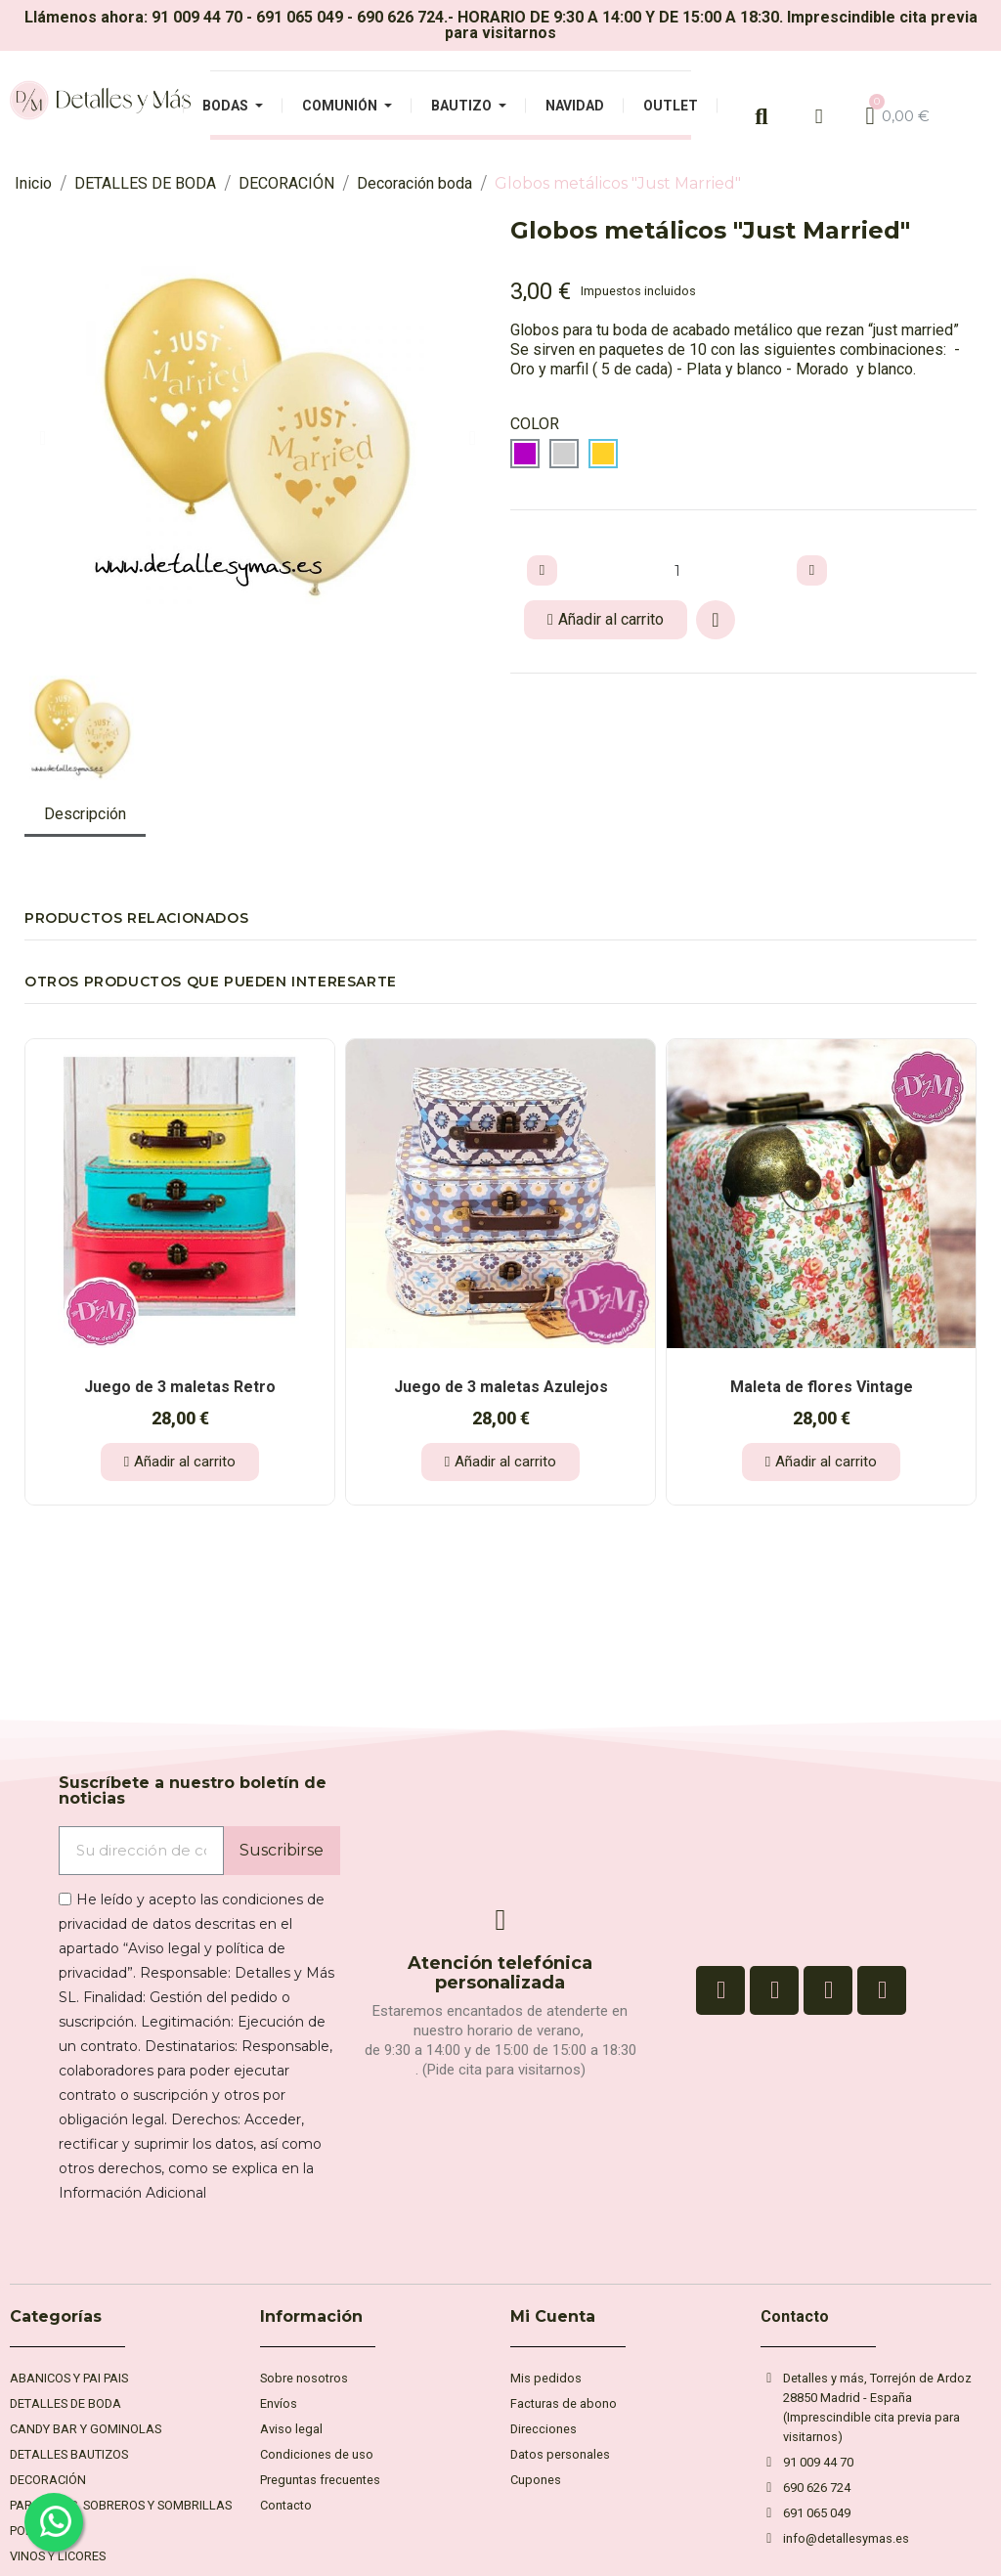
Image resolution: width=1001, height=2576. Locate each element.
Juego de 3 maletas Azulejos (501, 1386)
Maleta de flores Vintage (821, 1386)
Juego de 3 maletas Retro (180, 1386)
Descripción (85, 814)
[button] (42, 438)
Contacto (795, 2316)
